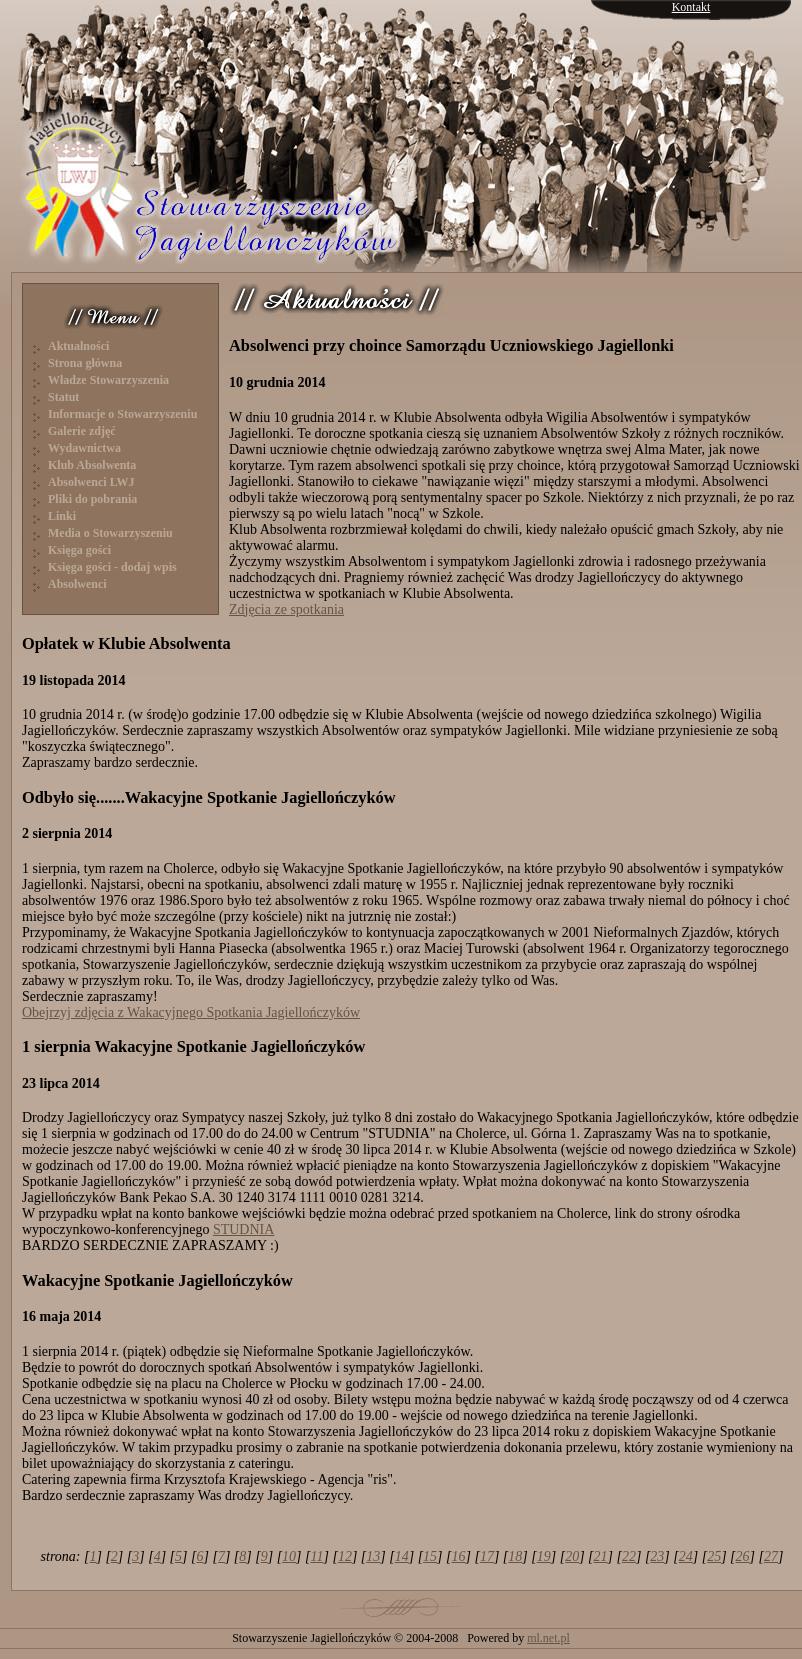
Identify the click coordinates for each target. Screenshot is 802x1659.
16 (459, 1556)
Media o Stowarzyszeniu (110, 533)
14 (402, 1556)
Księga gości (79, 550)
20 (572, 1556)
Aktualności (78, 346)
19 (544, 1556)
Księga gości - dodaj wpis (112, 567)
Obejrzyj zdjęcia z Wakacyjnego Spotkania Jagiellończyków (191, 1012)
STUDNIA (243, 1229)
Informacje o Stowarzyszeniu (122, 414)
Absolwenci (77, 584)
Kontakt (691, 7)
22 (629, 1556)
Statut (63, 397)
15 (430, 1556)
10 (289, 1556)
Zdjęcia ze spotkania (286, 609)
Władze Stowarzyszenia (108, 380)
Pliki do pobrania (92, 499)
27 (771, 1556)
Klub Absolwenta (92, 465)
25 (714, 1556)
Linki (62, 516)
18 (515, 1556)
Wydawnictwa (84, 448)
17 (487, 1556)
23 (657, 1556)
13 (373, 1556)
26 (743, 1556)
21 (601, 1556)
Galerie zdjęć (82, 431)
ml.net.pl (548, 1638)
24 (686, 1556)
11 (317, 1556)
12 (345, 1556)
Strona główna (85, 363)
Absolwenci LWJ (91, 482)
